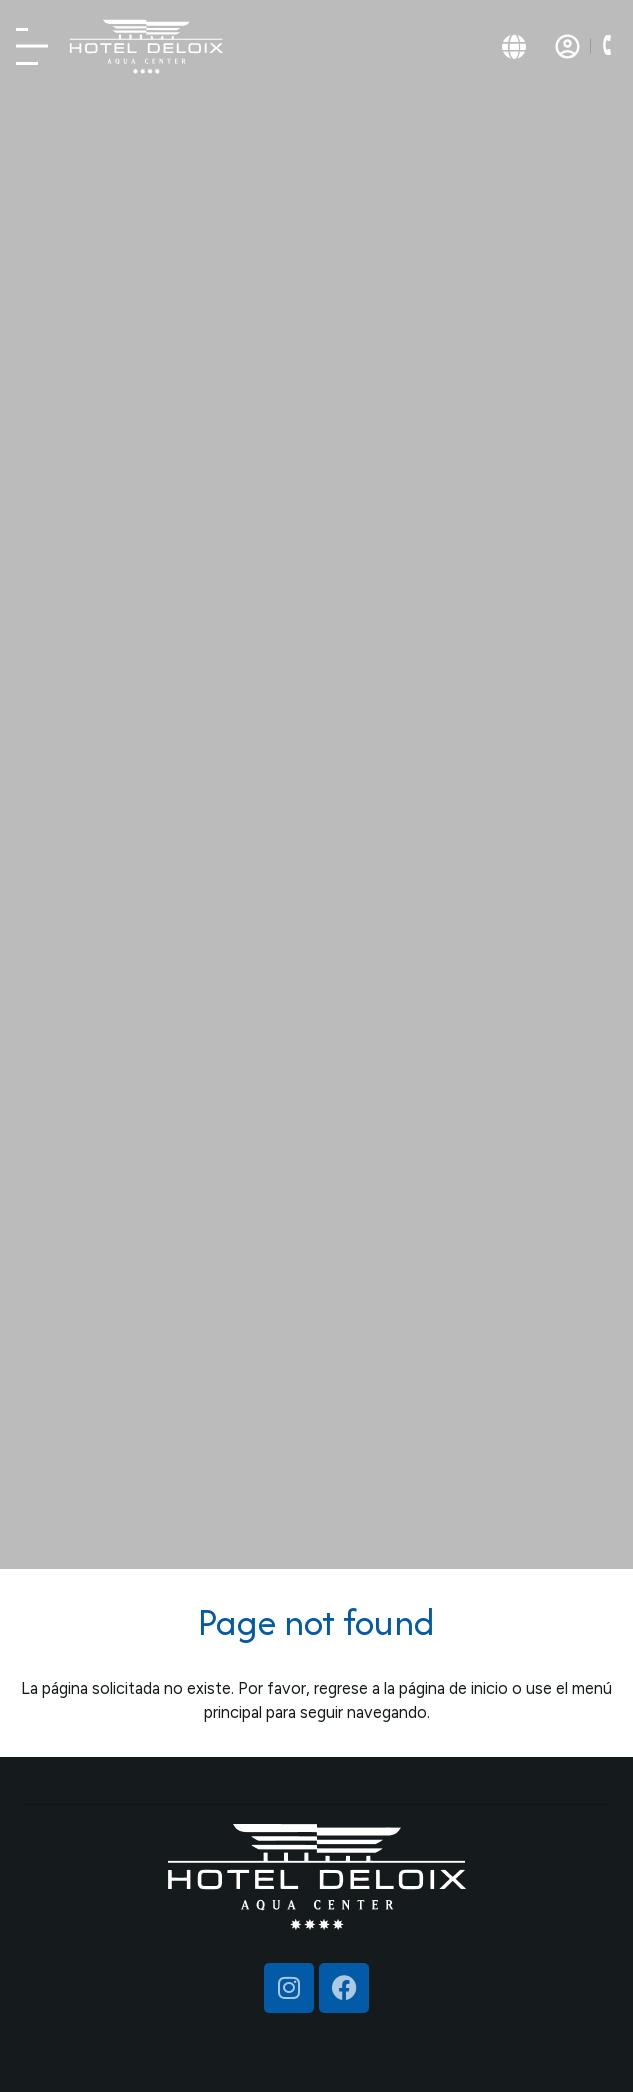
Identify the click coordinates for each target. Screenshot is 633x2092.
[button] (606, 46)
